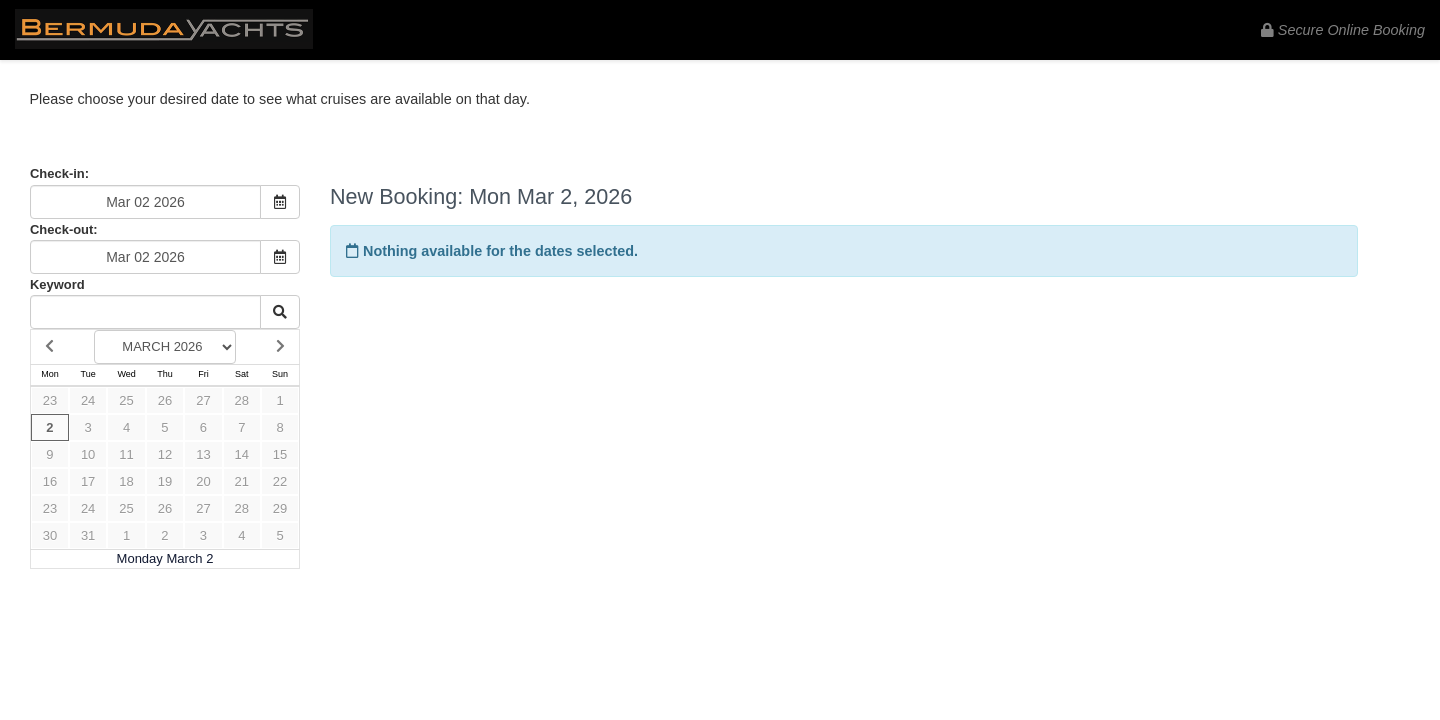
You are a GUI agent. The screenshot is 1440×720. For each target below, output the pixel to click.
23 (50, 400)
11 (126, 454)
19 (165, 481)
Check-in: (59, 173)
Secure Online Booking (1343, 30)
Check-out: (64, 229)
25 (126, 400)
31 (88, 535)
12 (165, 454)
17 (88, 481)
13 (203, 454)
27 (203, 400)
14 (242, 454)
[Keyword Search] (145, 312)
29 (280, 508)
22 (280, 481)
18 (126, 481)
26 (165, 400)
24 (88, 400)
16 (50, 481)
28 (242, 400)
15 (280, 454)
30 (50, 535)
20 (203, 481)
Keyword (57, 284)
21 (242, 481)
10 (88, 454)
